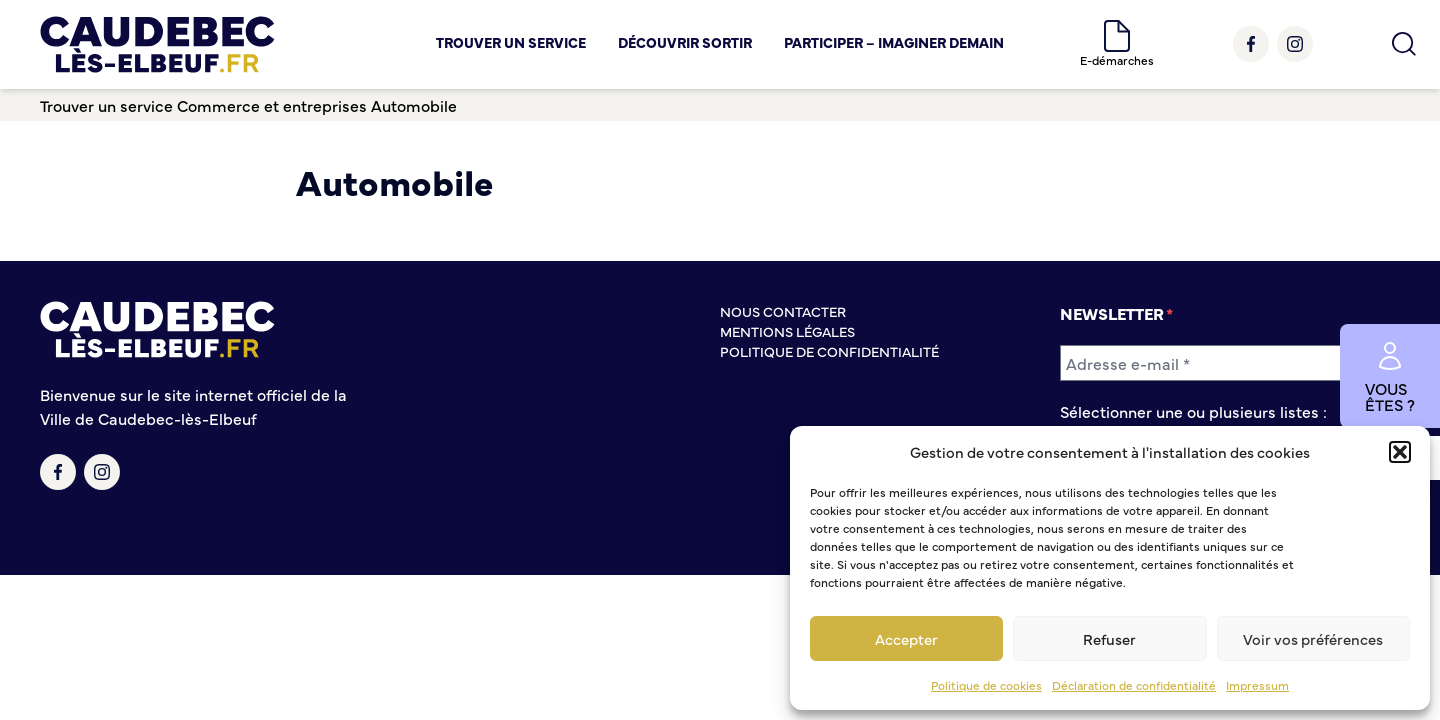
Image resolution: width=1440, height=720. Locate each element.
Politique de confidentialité (829, 351)
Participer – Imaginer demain (894, 42)
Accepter (906, 638)
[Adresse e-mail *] (1230, 363)
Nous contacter (783, 311)
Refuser (1109, 638)
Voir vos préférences (1313, 638)
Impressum (1257, 685)
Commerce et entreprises (272, 105)
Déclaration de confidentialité (1134, 685)
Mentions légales (787, 331)
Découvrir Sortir (685, 42)
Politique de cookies (986, 685)
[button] (1400, 452)
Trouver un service (511, 42)
